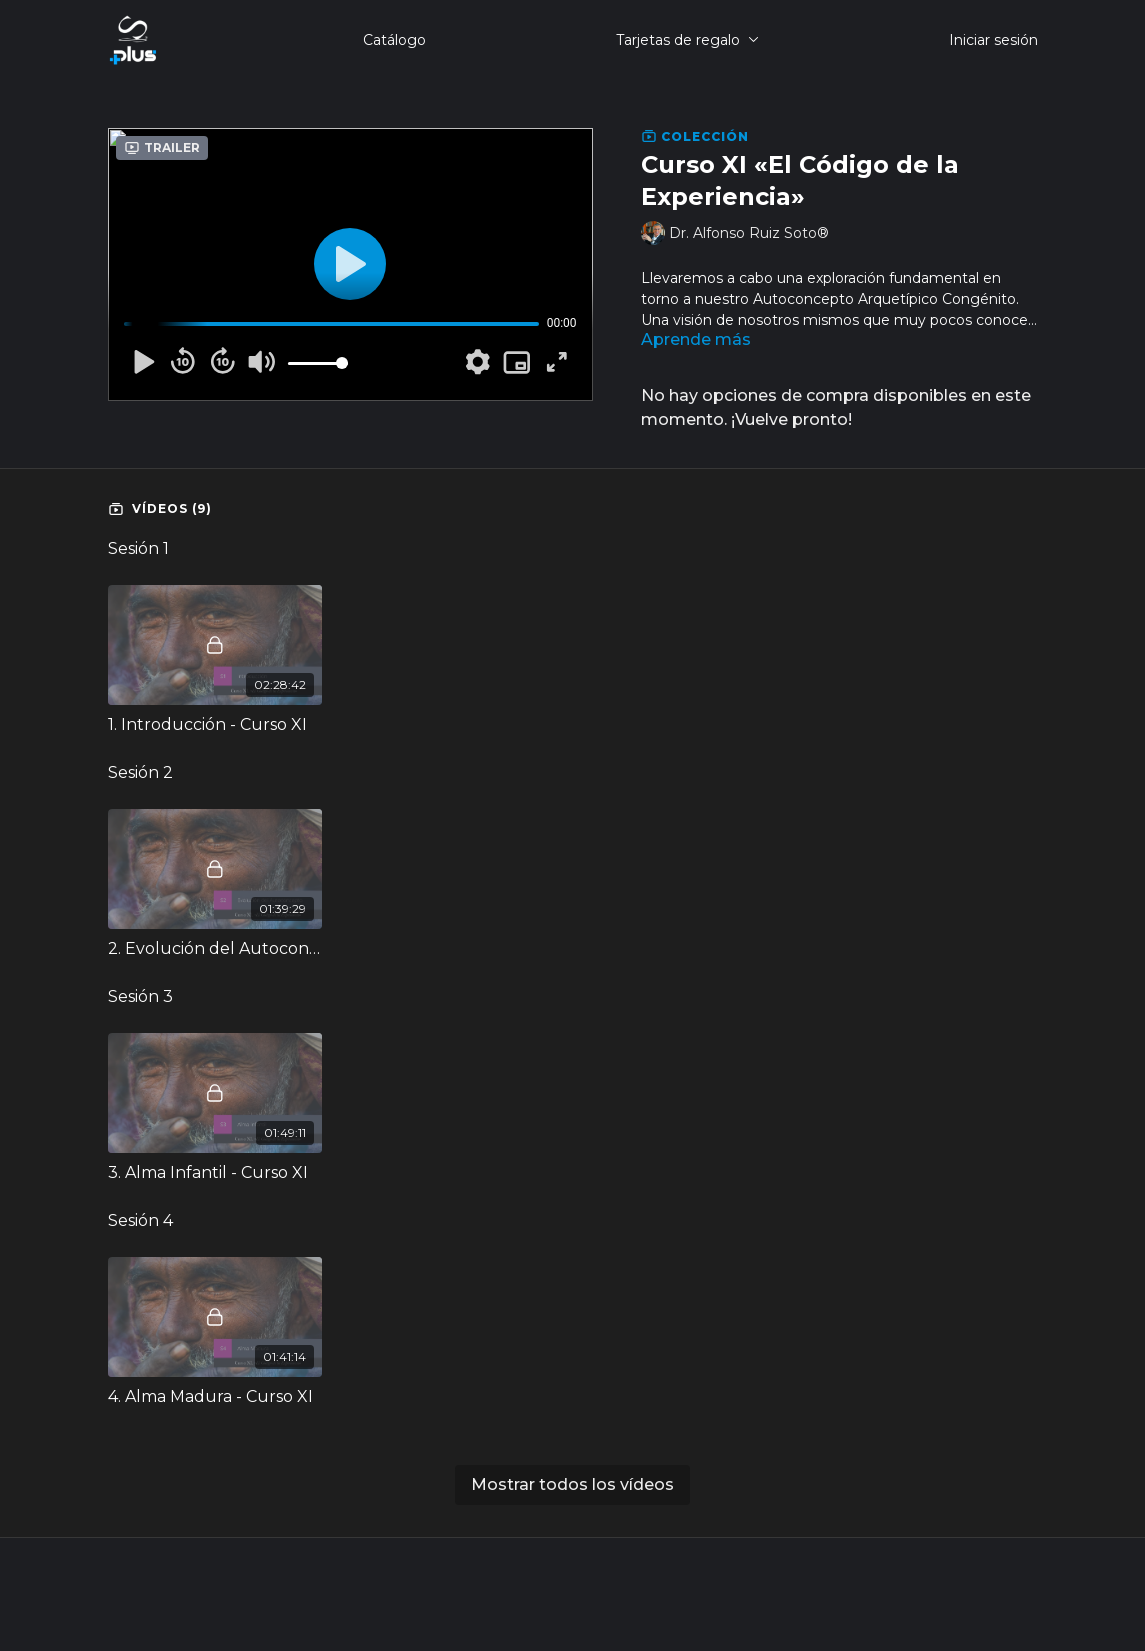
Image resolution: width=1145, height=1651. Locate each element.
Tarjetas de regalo (687, 40)
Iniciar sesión (993, 40)
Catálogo (394, 40)
